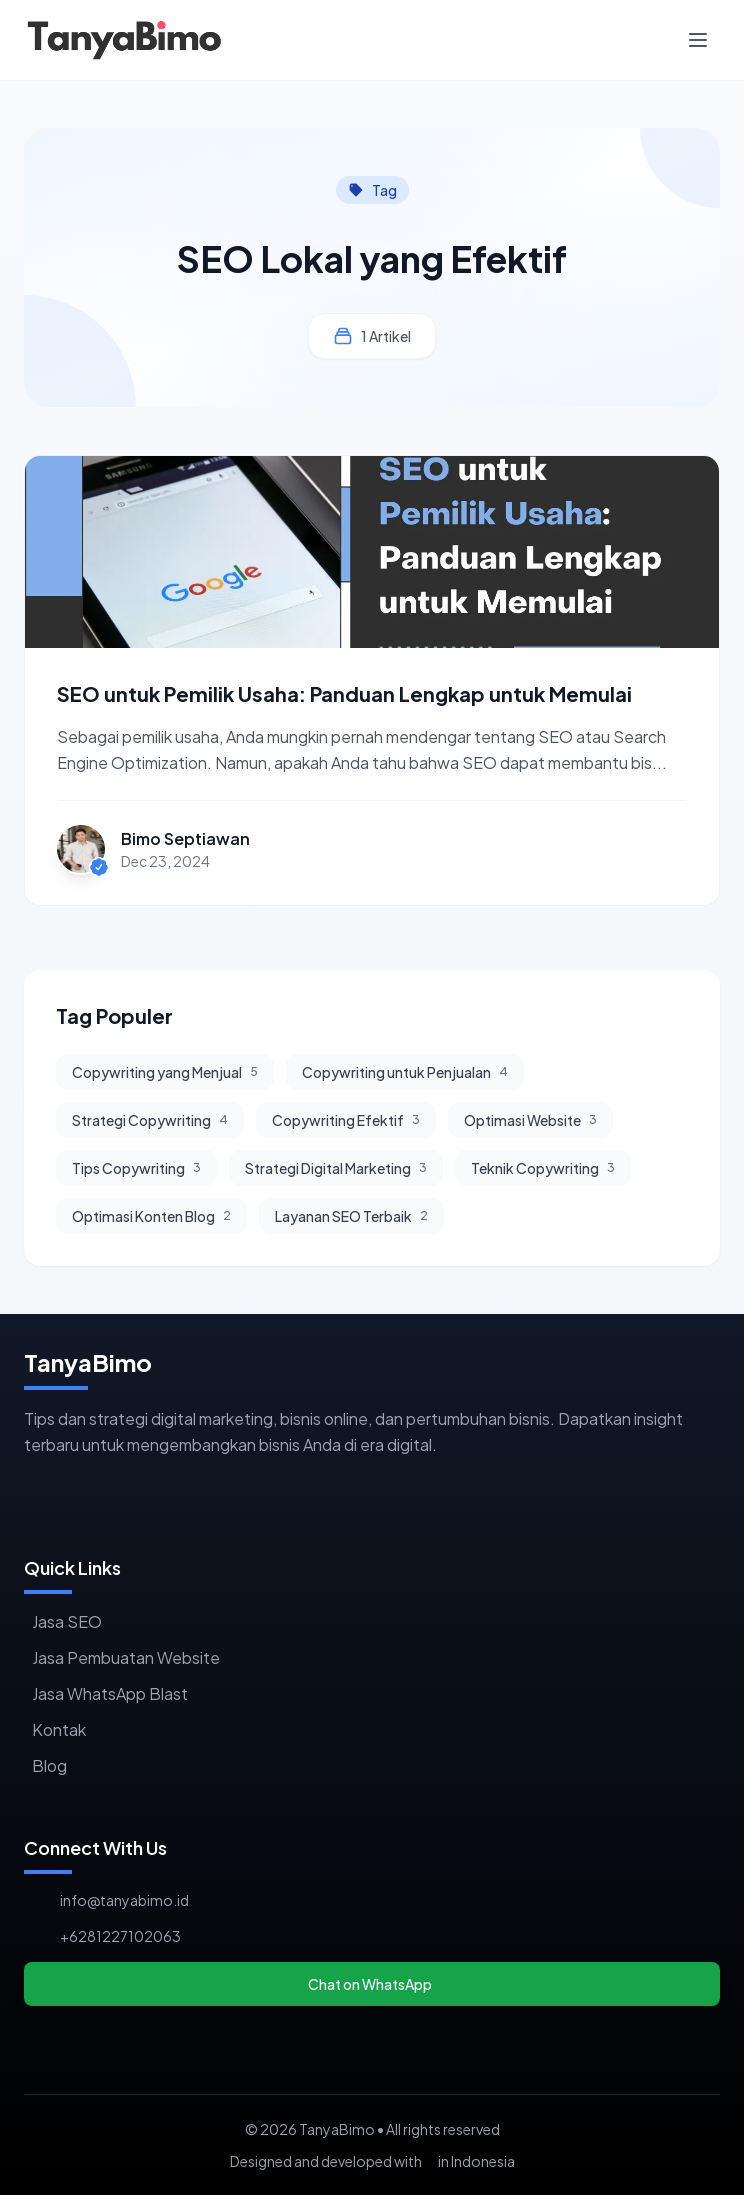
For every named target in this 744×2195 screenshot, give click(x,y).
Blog (49, 1765)
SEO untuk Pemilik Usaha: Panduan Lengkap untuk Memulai (344, 693)
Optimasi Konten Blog (151, 1216)
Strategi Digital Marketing (336, 1168)
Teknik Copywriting (543, 1168)
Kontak (59, 1729)
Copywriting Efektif (346, 1120)
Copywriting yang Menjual (165, 1072)
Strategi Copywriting (150, 1120)
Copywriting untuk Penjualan (405, 1072)
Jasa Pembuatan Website (126, 1657)
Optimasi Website (530, 1120)
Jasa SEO (67, 1621)
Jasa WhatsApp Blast (110, 1693)
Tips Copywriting (136, 1168)
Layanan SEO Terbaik (351, 1216)
